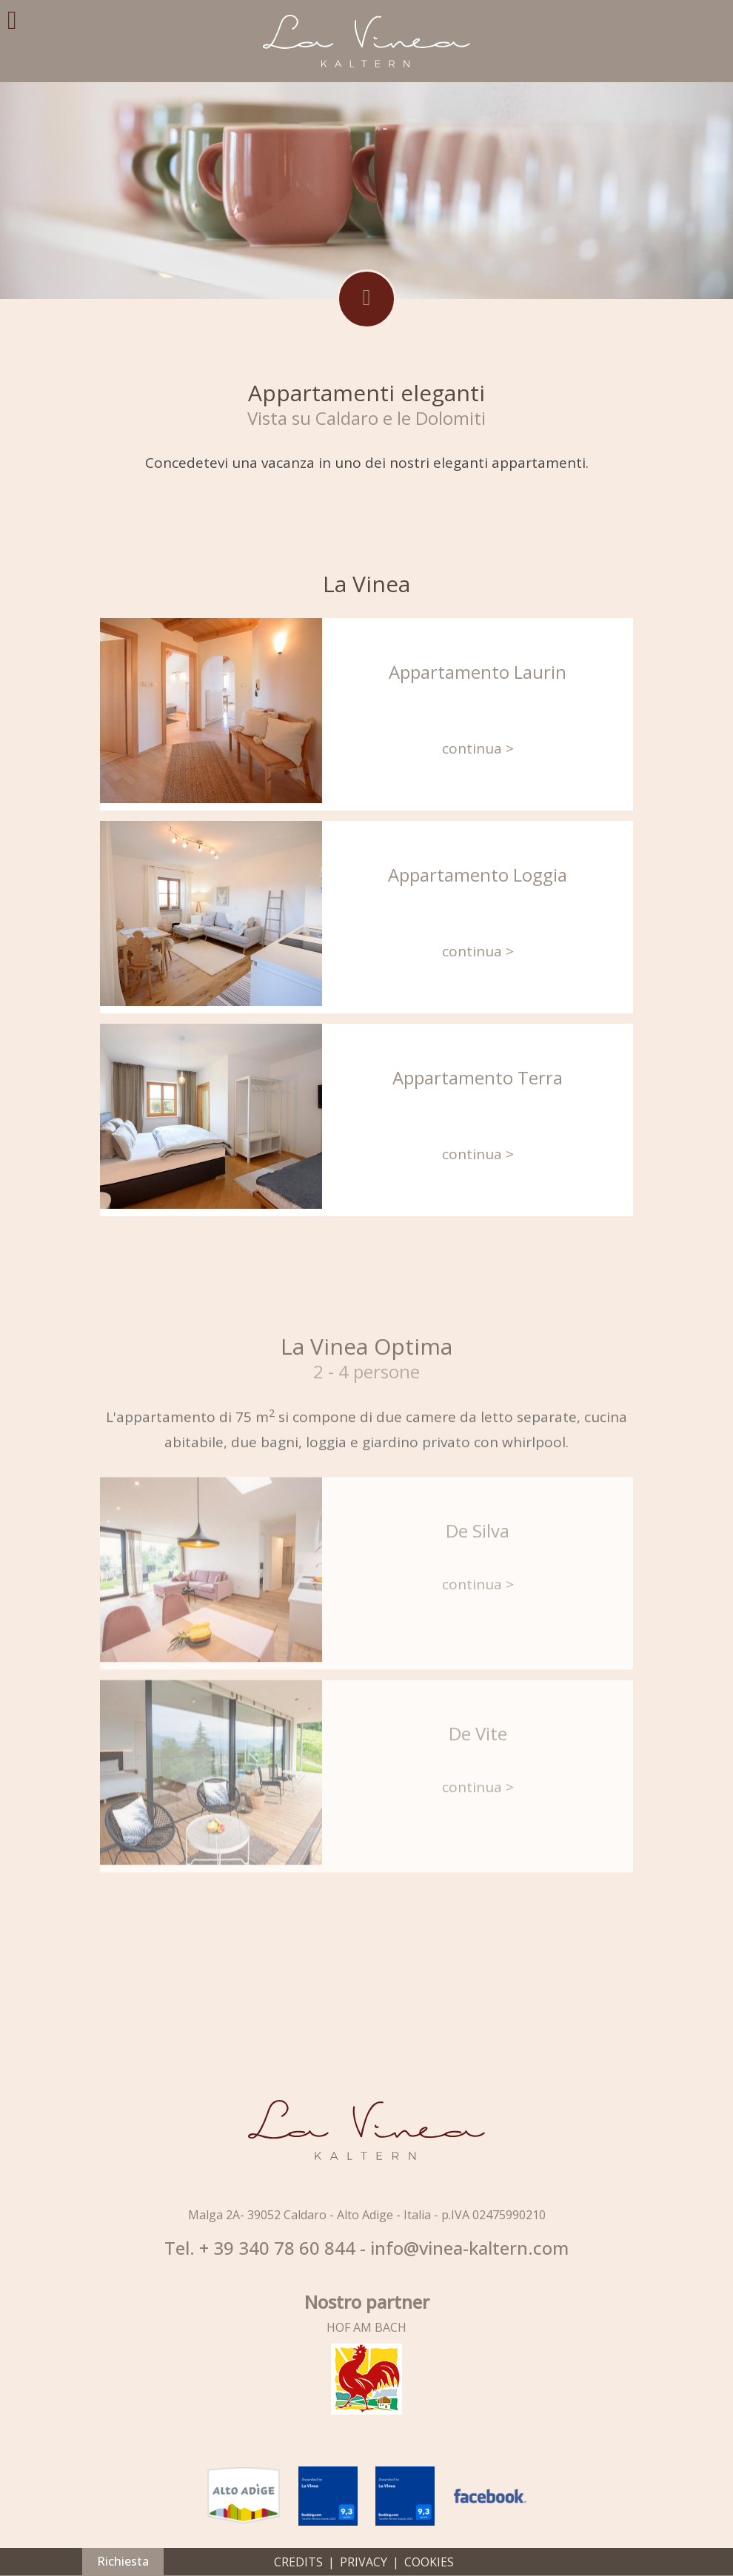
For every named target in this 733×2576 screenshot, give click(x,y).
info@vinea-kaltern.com (469, 2248)
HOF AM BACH (366, 2327)
